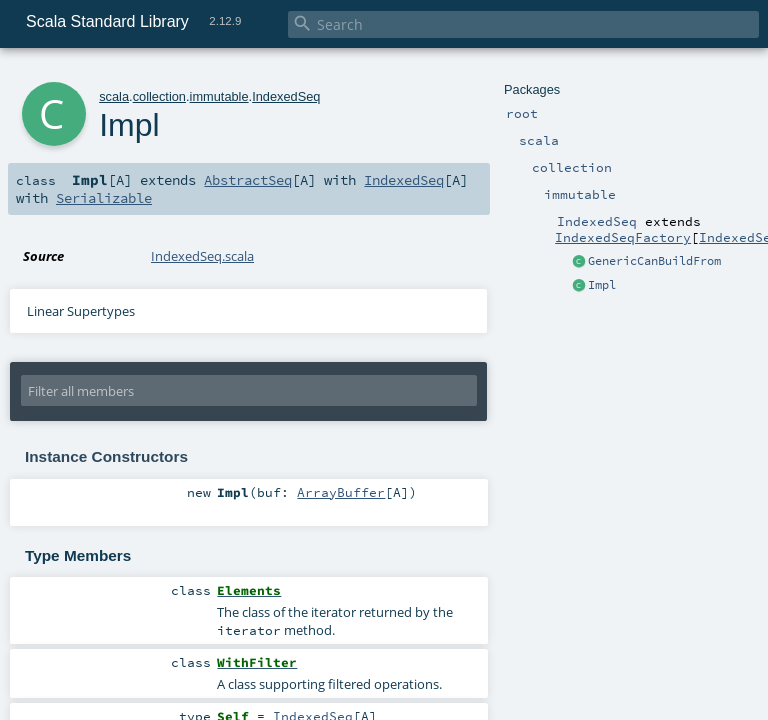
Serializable (104, 198)
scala (114, 96)
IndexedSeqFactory (623, 237)
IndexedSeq (286, 96)
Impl (602, 285)
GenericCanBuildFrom (654, 261)
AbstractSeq (248, 180)
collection (159, 96)
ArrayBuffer (341, 492)
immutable (219, 96)
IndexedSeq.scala (202, 256)
